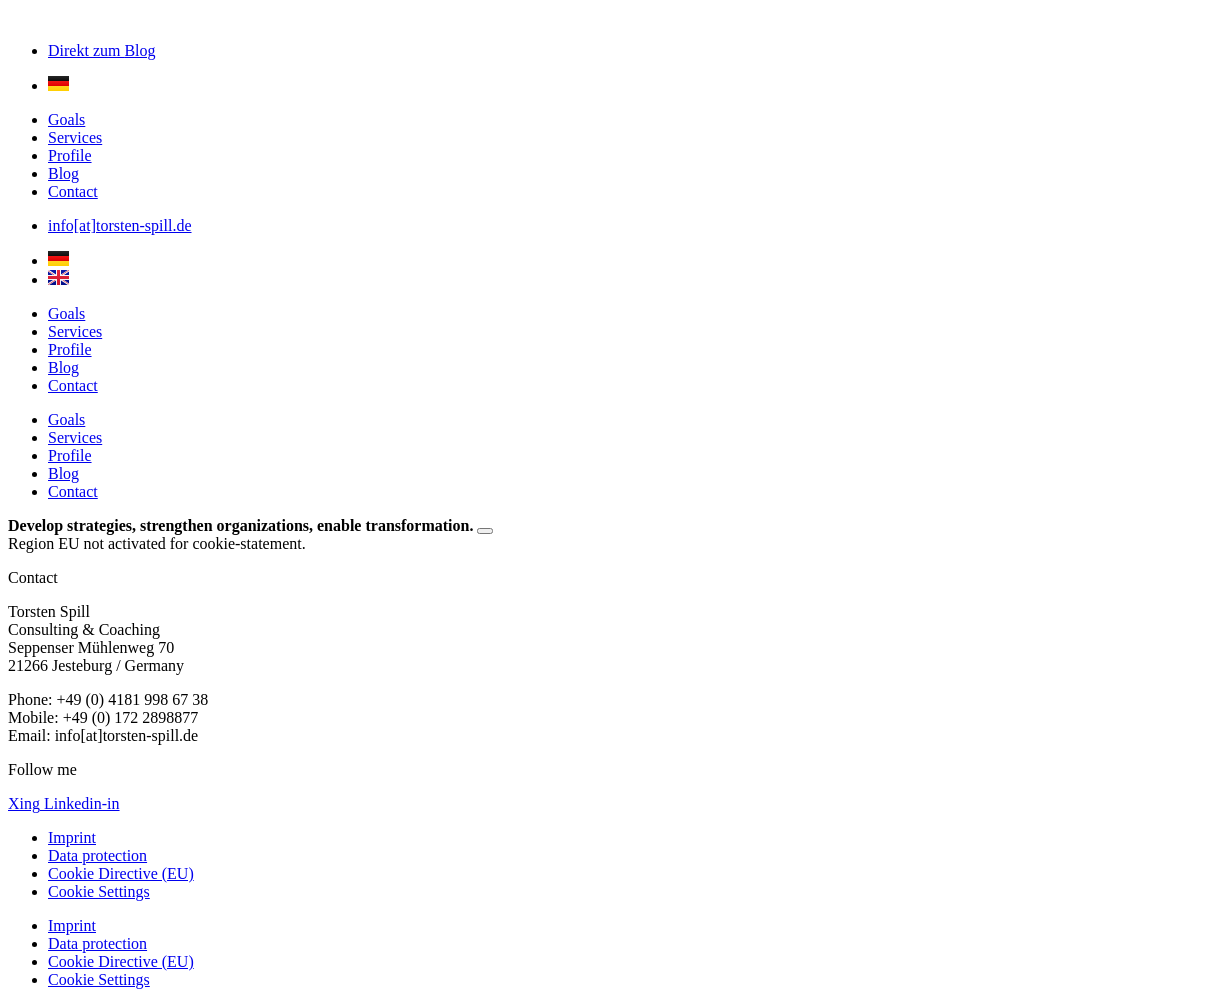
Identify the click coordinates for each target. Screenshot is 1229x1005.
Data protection (97, 855)
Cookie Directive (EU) (121, 873)
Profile (70, 155)
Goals (66, 119)
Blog (63, 173)
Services (75, 137)
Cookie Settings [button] (99, 891)
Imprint (72, 837)
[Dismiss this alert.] (485, 531)
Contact (73, 191)
